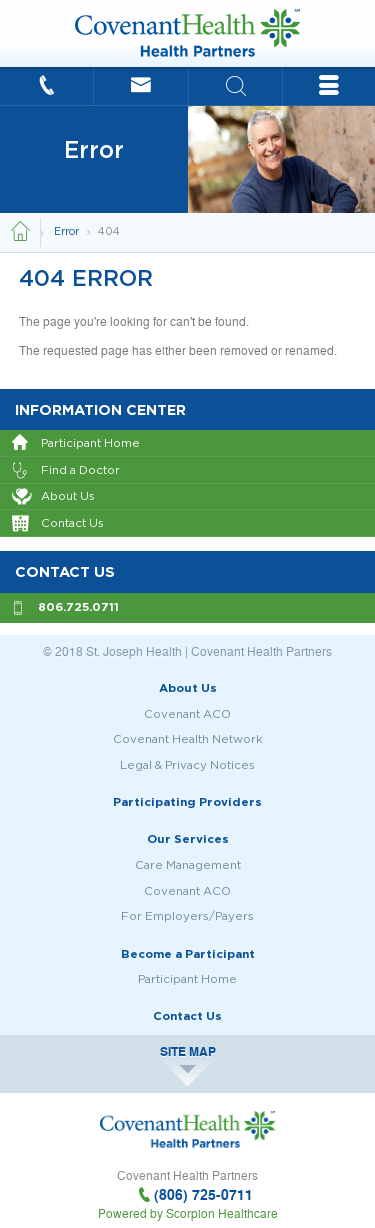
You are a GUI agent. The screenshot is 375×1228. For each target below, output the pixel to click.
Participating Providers (187, 801)
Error (68, 232)
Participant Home (76, 444)
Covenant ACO (187, 713)
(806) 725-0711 (203, 1194)
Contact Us (58, 524)
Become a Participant (188, 953)
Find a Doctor (66, 471)
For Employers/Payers (187, 915)
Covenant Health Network (188, 738)
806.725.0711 (78, 606)
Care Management (188, 864)
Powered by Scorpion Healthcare (188, 1213)
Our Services (188, 838)
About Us (53, 497)
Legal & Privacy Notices (187, 764)
